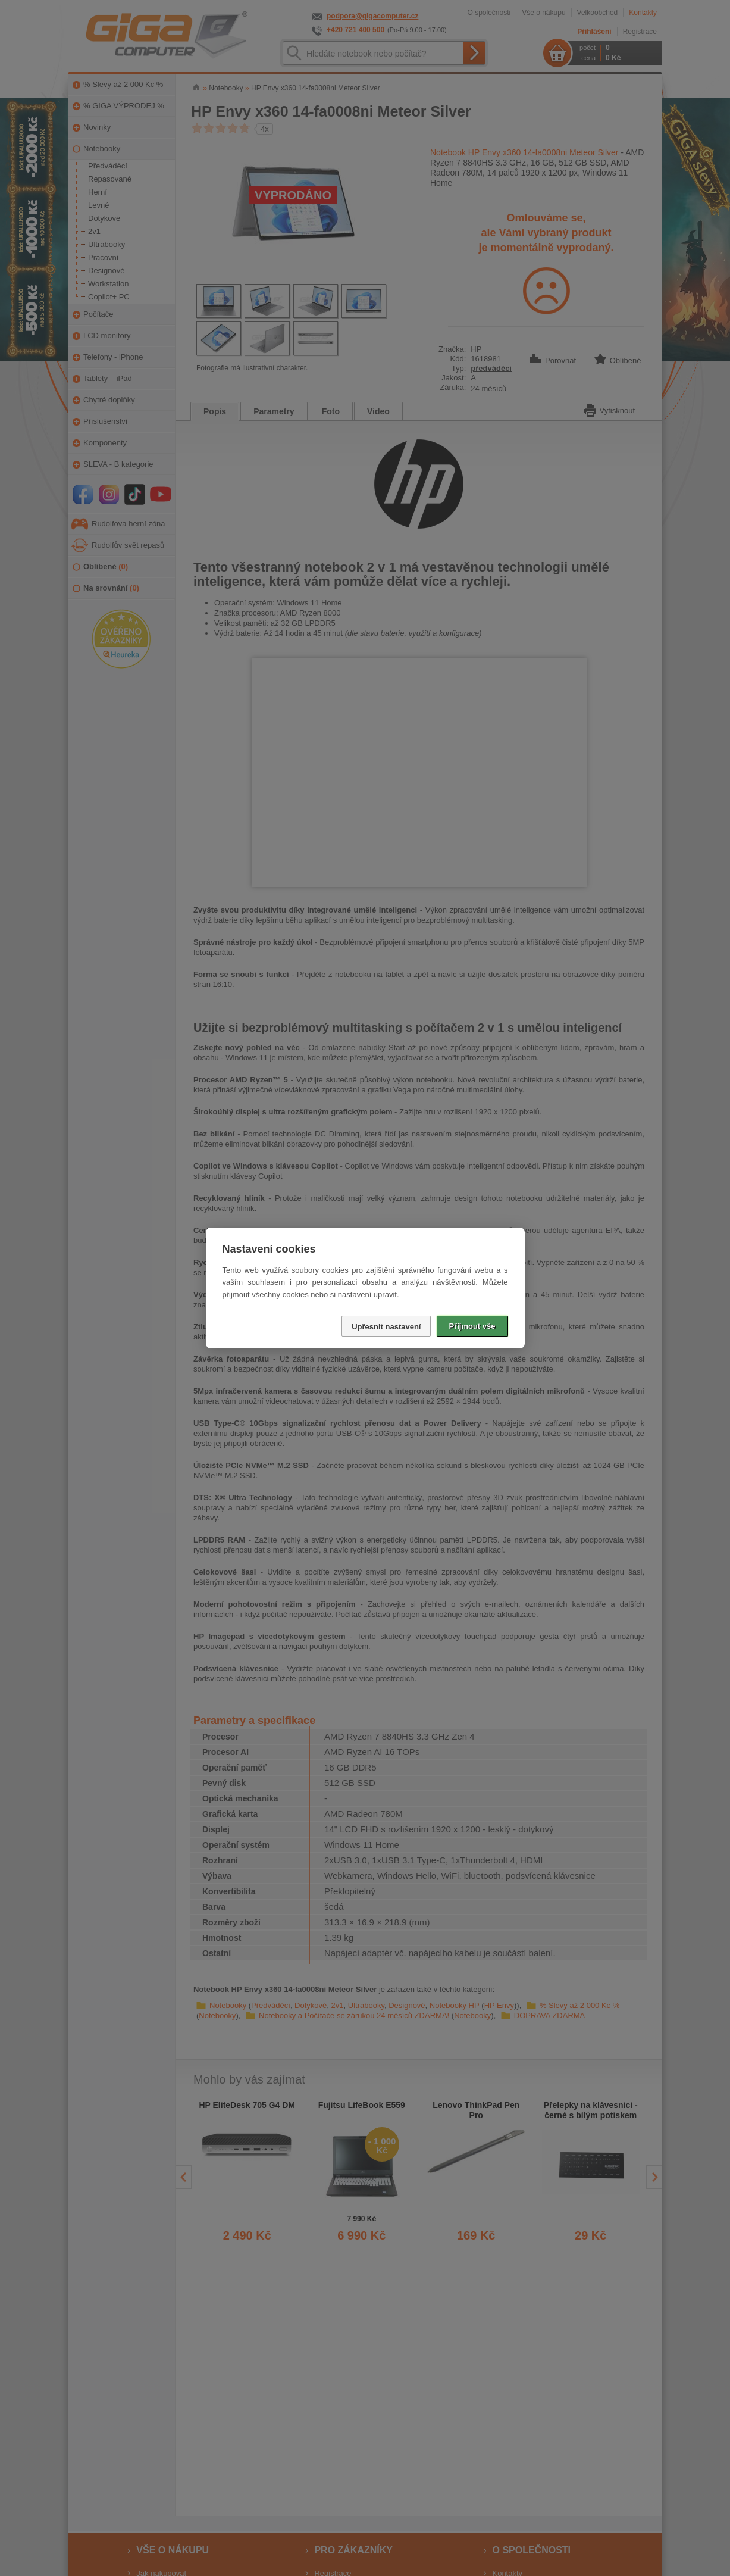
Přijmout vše (472, 1326)
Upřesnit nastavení (386, 1326)
